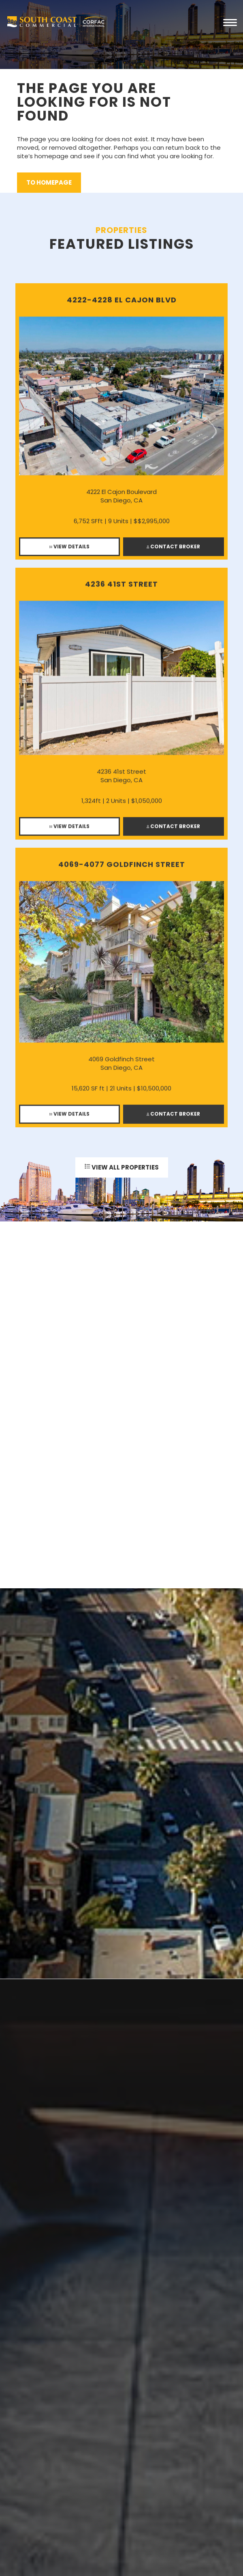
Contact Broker (173, 550)
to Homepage (49, 182)
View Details (69, 550)
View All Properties (122, 1169)
